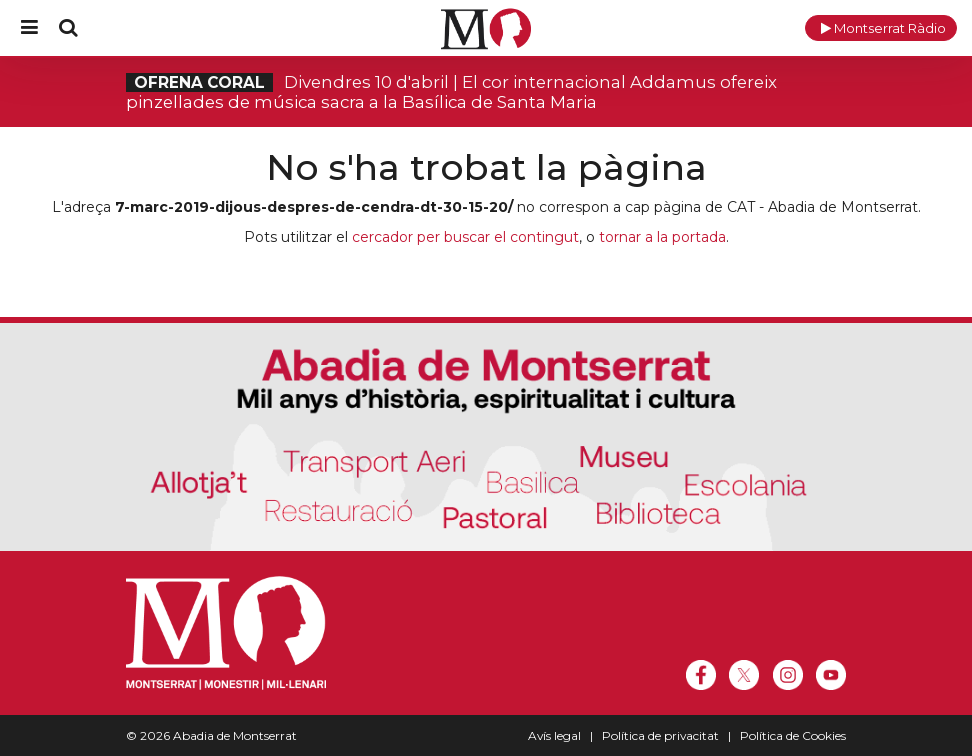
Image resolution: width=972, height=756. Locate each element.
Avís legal (554, 735)
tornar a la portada (662, 237)
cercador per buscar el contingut (465, 237)
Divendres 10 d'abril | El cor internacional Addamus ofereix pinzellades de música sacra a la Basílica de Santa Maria (451, 92)
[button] (881, 28)
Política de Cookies (793, 735)
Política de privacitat (660, 735)
